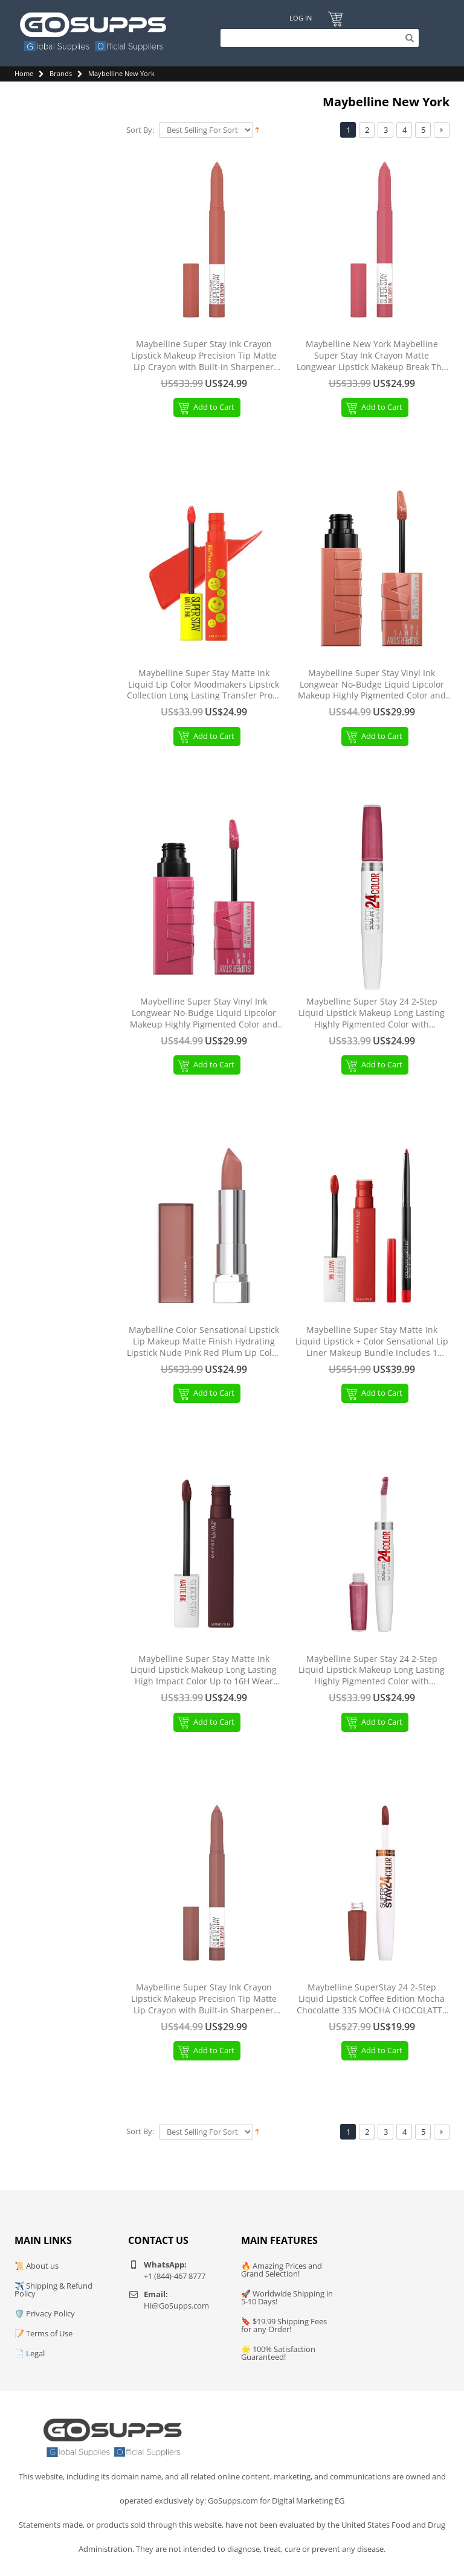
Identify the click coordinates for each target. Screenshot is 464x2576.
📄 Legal (29, 2353)
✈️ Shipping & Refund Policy (53, 2289)
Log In (300, 18)
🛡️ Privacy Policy (44, 2313)
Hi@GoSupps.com (176, 2305)
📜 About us (36, 2265)
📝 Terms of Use (43, 2333)
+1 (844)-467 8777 (174, 2276)
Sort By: (140, 130)
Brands (61, 73)
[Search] (317, 38)
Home (23, 73)
